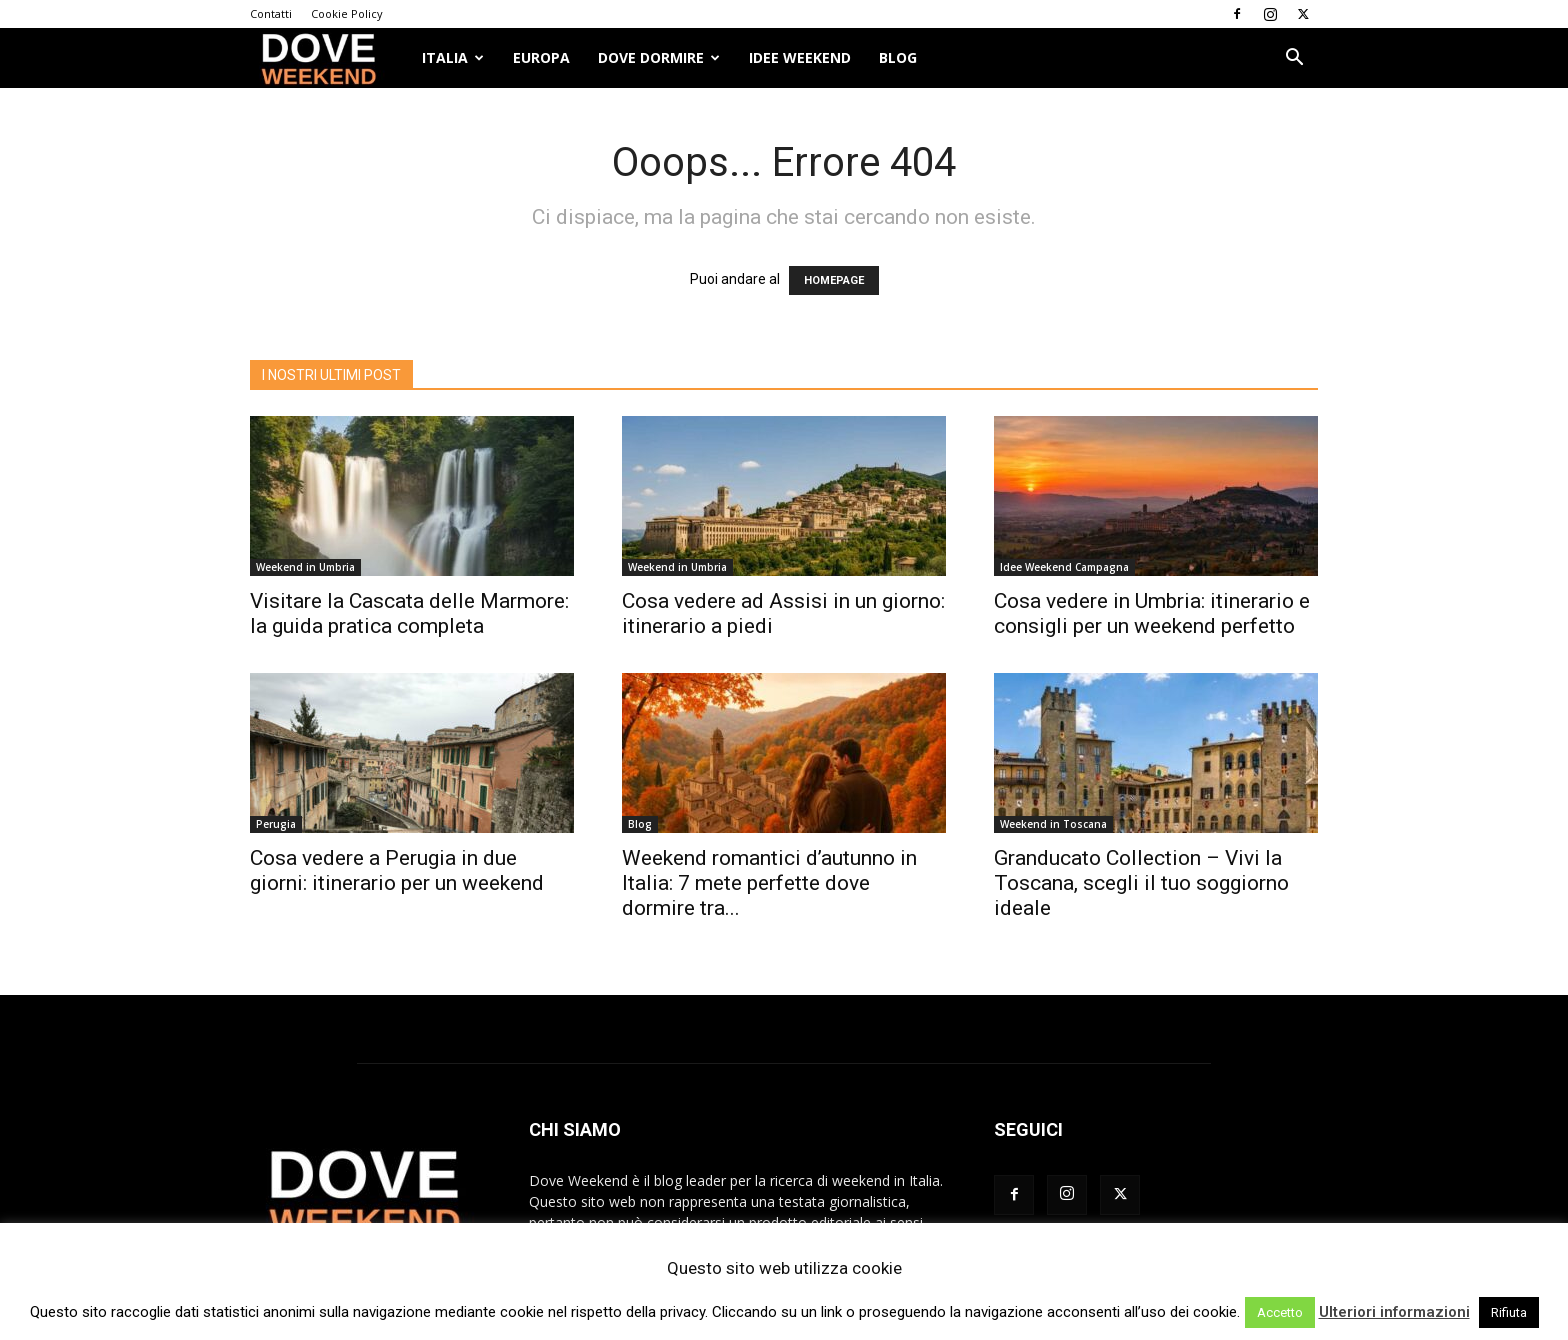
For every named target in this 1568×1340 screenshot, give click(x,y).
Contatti (271, 13)
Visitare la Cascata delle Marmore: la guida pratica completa (409, 613)
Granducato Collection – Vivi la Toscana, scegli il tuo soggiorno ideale (1141, 883)
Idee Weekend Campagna (1064, 567)
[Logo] (329, 58)
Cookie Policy (347, 13)
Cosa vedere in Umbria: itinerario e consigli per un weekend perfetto (1152, 613)
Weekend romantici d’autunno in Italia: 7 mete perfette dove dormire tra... (769, 883)
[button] (1294, 59)
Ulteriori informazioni (1394, 1312)
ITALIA (453, 57)
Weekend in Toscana (1053, 824)
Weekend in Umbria (305, 567)
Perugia (276, 824)
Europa (541, 57)
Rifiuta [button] (1509, 1312)
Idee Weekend (800, 57)
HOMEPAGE (834, 280)
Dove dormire (659, 57)
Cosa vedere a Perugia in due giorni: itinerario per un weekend (397, 870)
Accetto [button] (1280, 1312)
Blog (898, 57)
